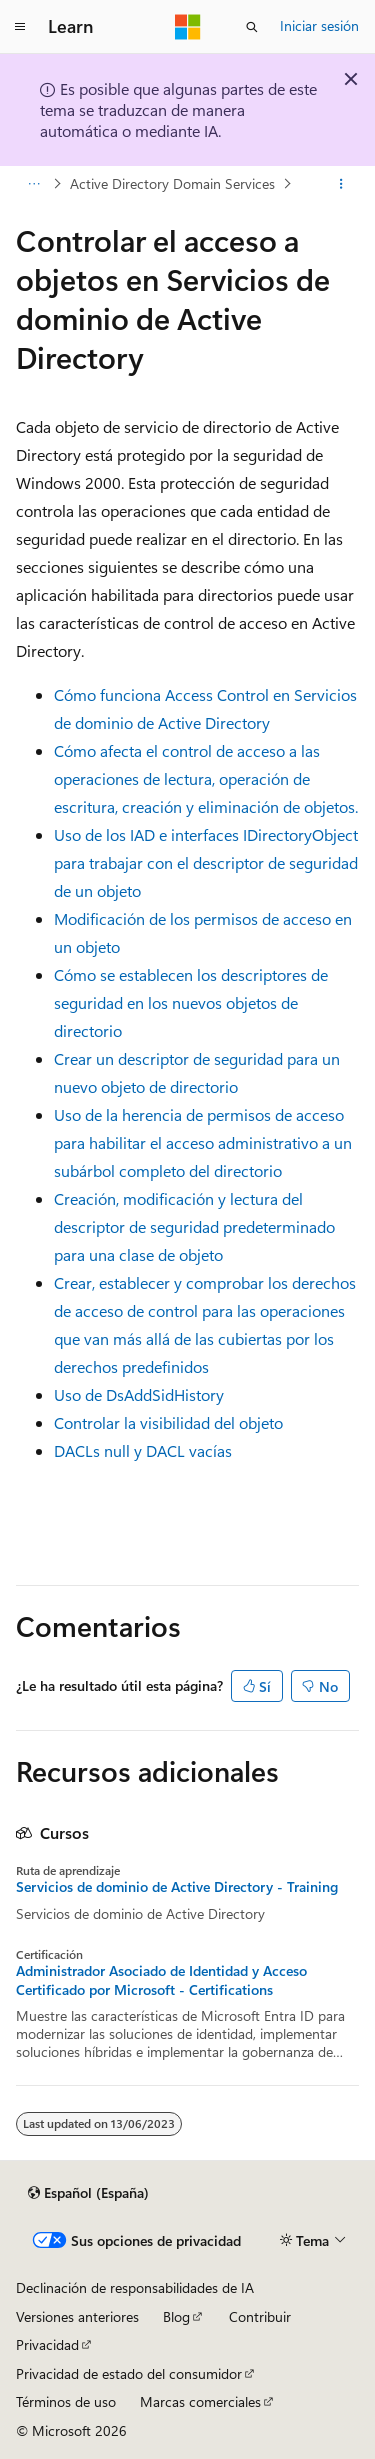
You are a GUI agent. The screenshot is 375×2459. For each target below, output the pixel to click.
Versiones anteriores (77, 2316)
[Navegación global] (20, 27)
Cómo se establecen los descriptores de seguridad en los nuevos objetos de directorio (191, 1002)
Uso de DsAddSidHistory (139, 1394)
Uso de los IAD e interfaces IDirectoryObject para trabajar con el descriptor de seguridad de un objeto (206, 862)
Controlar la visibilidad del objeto (168, 1422)
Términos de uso (66, 2401)
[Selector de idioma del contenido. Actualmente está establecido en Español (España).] (88, 2193)
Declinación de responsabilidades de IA (135, 2287)
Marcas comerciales (200, 2401)
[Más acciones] (341, 184)
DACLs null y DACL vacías (143, 1450)
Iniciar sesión (319, 25)
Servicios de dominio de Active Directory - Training (177, 1887)
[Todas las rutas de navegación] (33, 184)
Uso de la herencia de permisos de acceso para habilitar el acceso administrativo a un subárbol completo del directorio (203, 1142)
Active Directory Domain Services (172, 183)
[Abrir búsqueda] (252, 27)
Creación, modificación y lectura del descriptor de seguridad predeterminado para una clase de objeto (194, 1226)
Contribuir (260, 2316)
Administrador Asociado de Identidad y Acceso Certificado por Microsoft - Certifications (161, 1980)
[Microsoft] (188, 27)
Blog (176, 2316)
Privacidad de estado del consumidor (129, 2373)
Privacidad (47, 2344)
